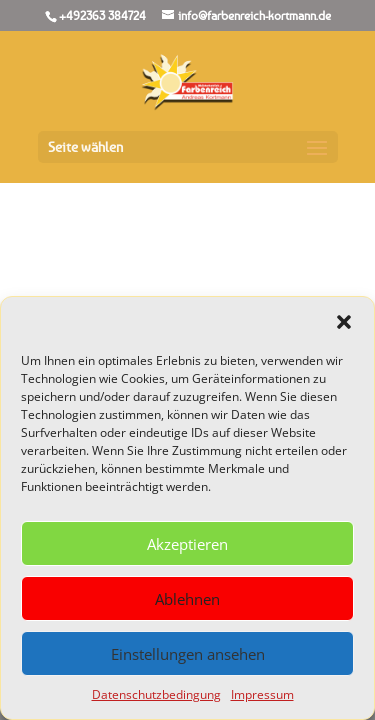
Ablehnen (187, 599)
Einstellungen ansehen (188, 654)
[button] (344, 322)
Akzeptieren (187, 544)
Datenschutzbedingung (156, 694)
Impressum (262, 694)
